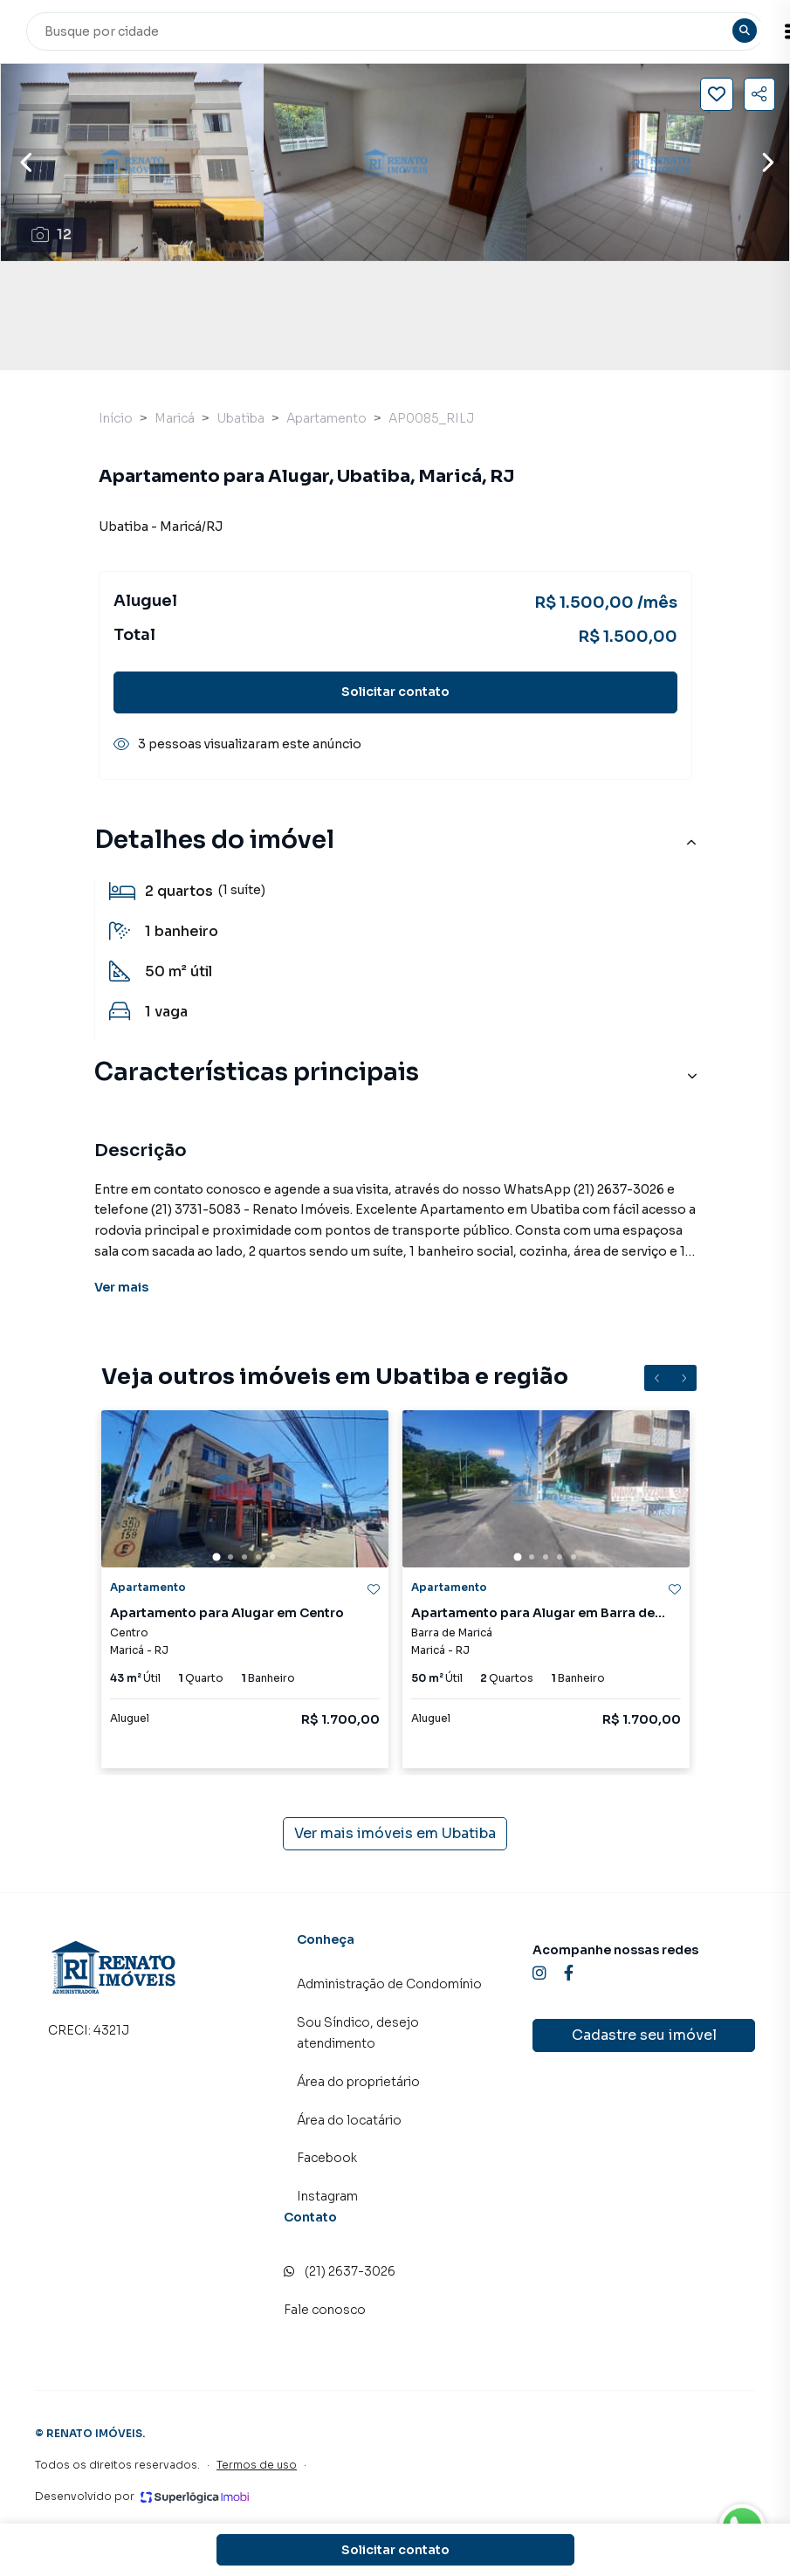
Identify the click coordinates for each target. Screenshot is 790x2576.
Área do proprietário (358, 2082)
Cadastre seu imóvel (644, 2035)
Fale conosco (325, 2310)
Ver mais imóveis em (395, 1833)
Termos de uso (256, 2464)
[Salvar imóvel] (716, 94)
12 (51, 234)
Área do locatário (349, 2120)
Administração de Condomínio (389, 1984)
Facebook (327, 2158)
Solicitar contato (395, 691)
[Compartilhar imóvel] (759, 94)
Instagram (327, 2196)
